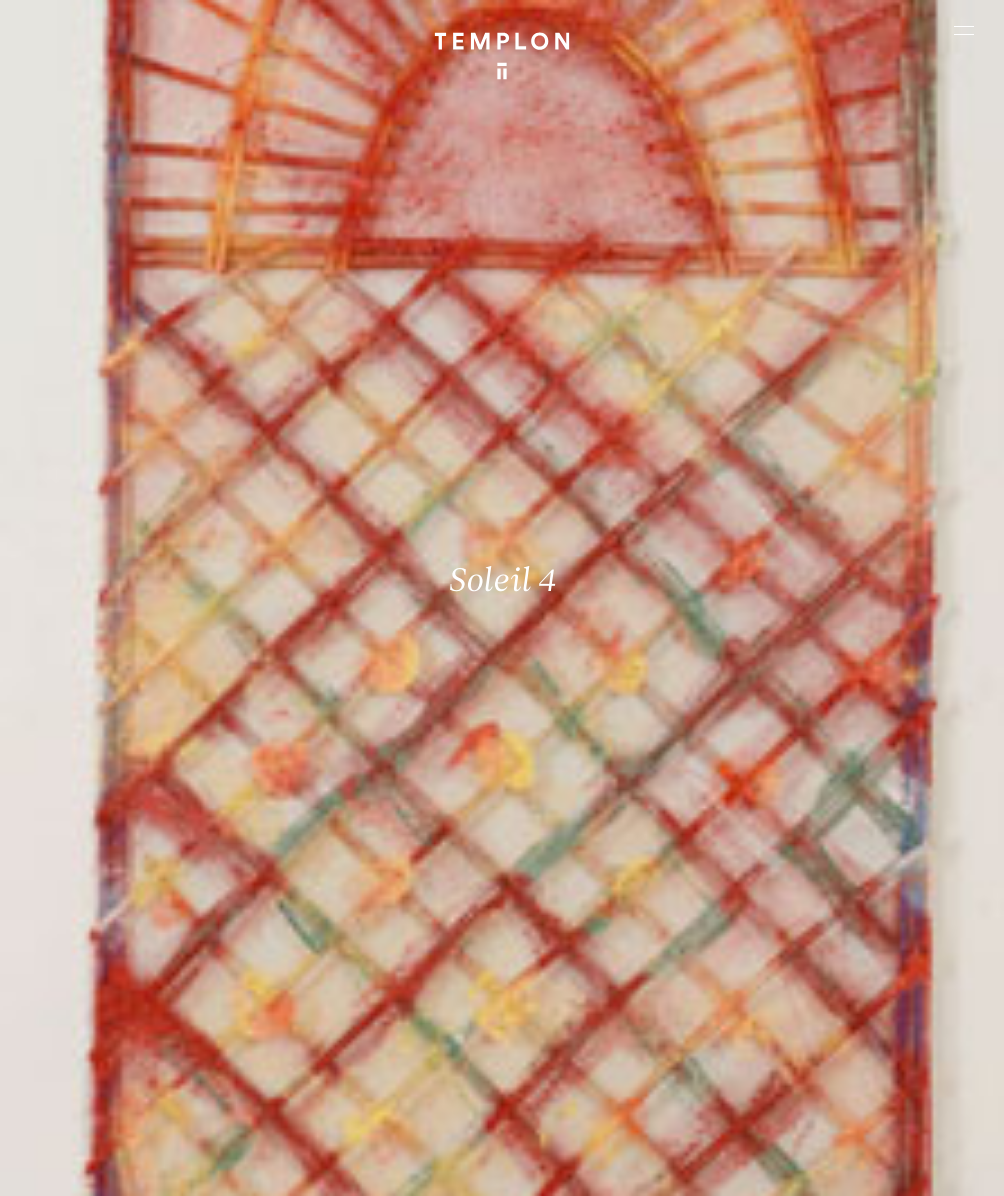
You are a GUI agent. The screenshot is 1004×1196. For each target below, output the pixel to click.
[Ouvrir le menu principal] (964, 30)
